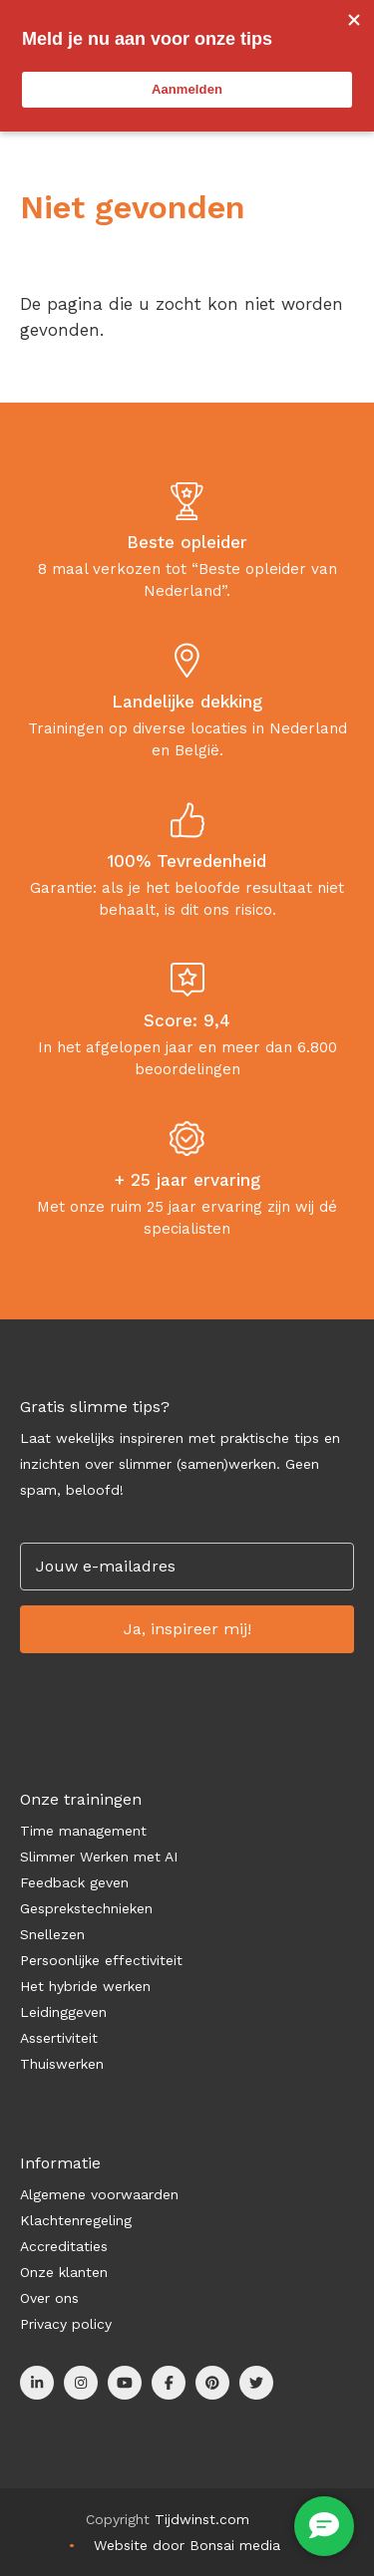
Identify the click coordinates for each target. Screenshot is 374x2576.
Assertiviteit (59, 2038)
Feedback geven (74, 1882)
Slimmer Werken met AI (99, 1856)
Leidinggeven (63, 2012)
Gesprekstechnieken (86, 1908)
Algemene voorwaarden (99, 2194)
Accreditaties (64, 2246)
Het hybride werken (85, 1986)
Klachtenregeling (76, 2220)
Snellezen (52, 1934)
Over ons (49, 2298)
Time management (83, 1831)
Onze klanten (64, 2272)
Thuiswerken (62, 2064)
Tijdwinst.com (202, 2519)
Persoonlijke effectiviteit (101, 1960)
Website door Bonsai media (187, 2545)
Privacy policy (66, 2324)
